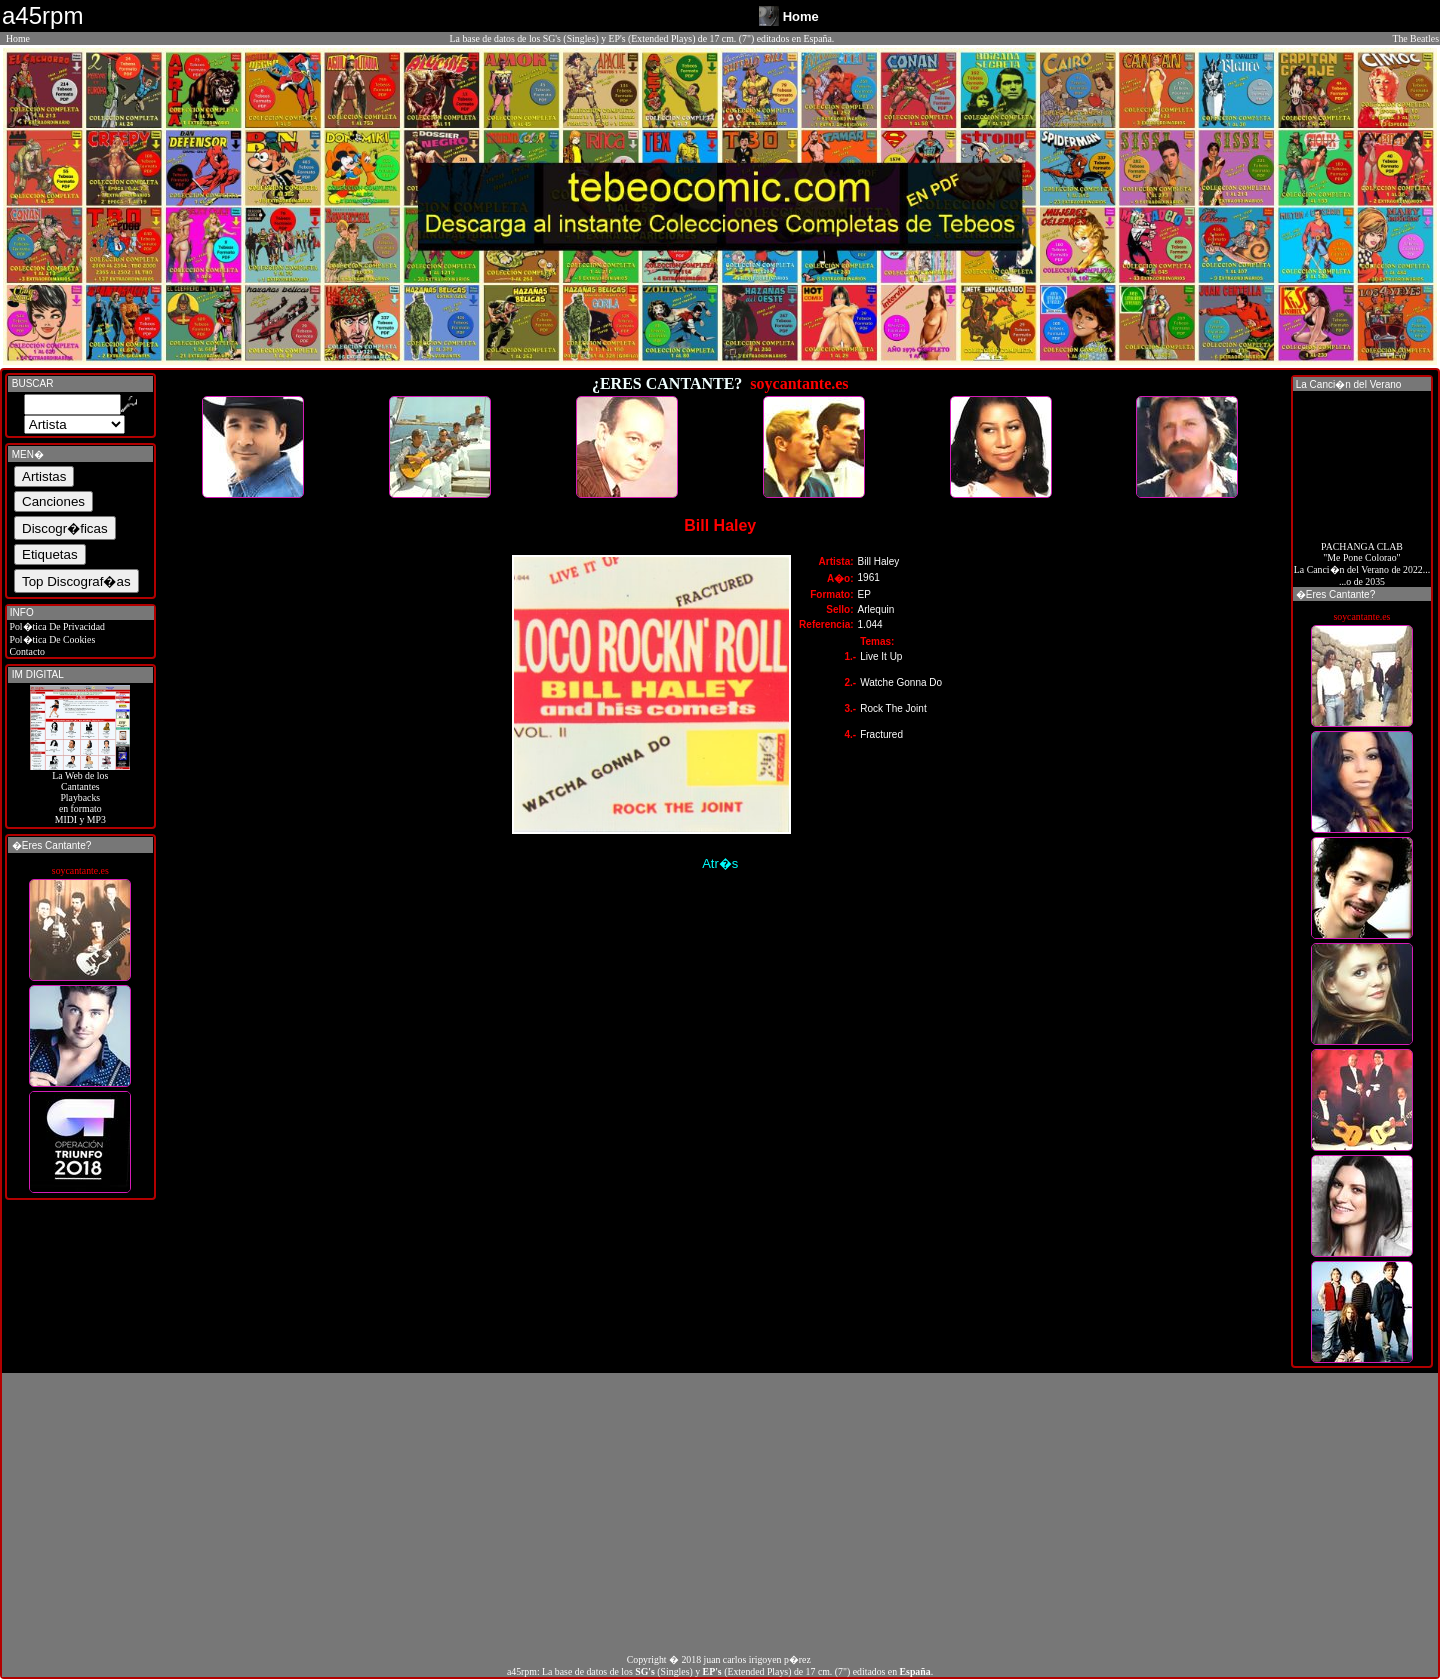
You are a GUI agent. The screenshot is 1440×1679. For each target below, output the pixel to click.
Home (18, 38)
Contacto (26, 651)
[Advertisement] (720, 1513)
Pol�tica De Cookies (51, 639)
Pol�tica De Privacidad (56, 626)
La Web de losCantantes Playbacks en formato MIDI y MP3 (80, 793)
